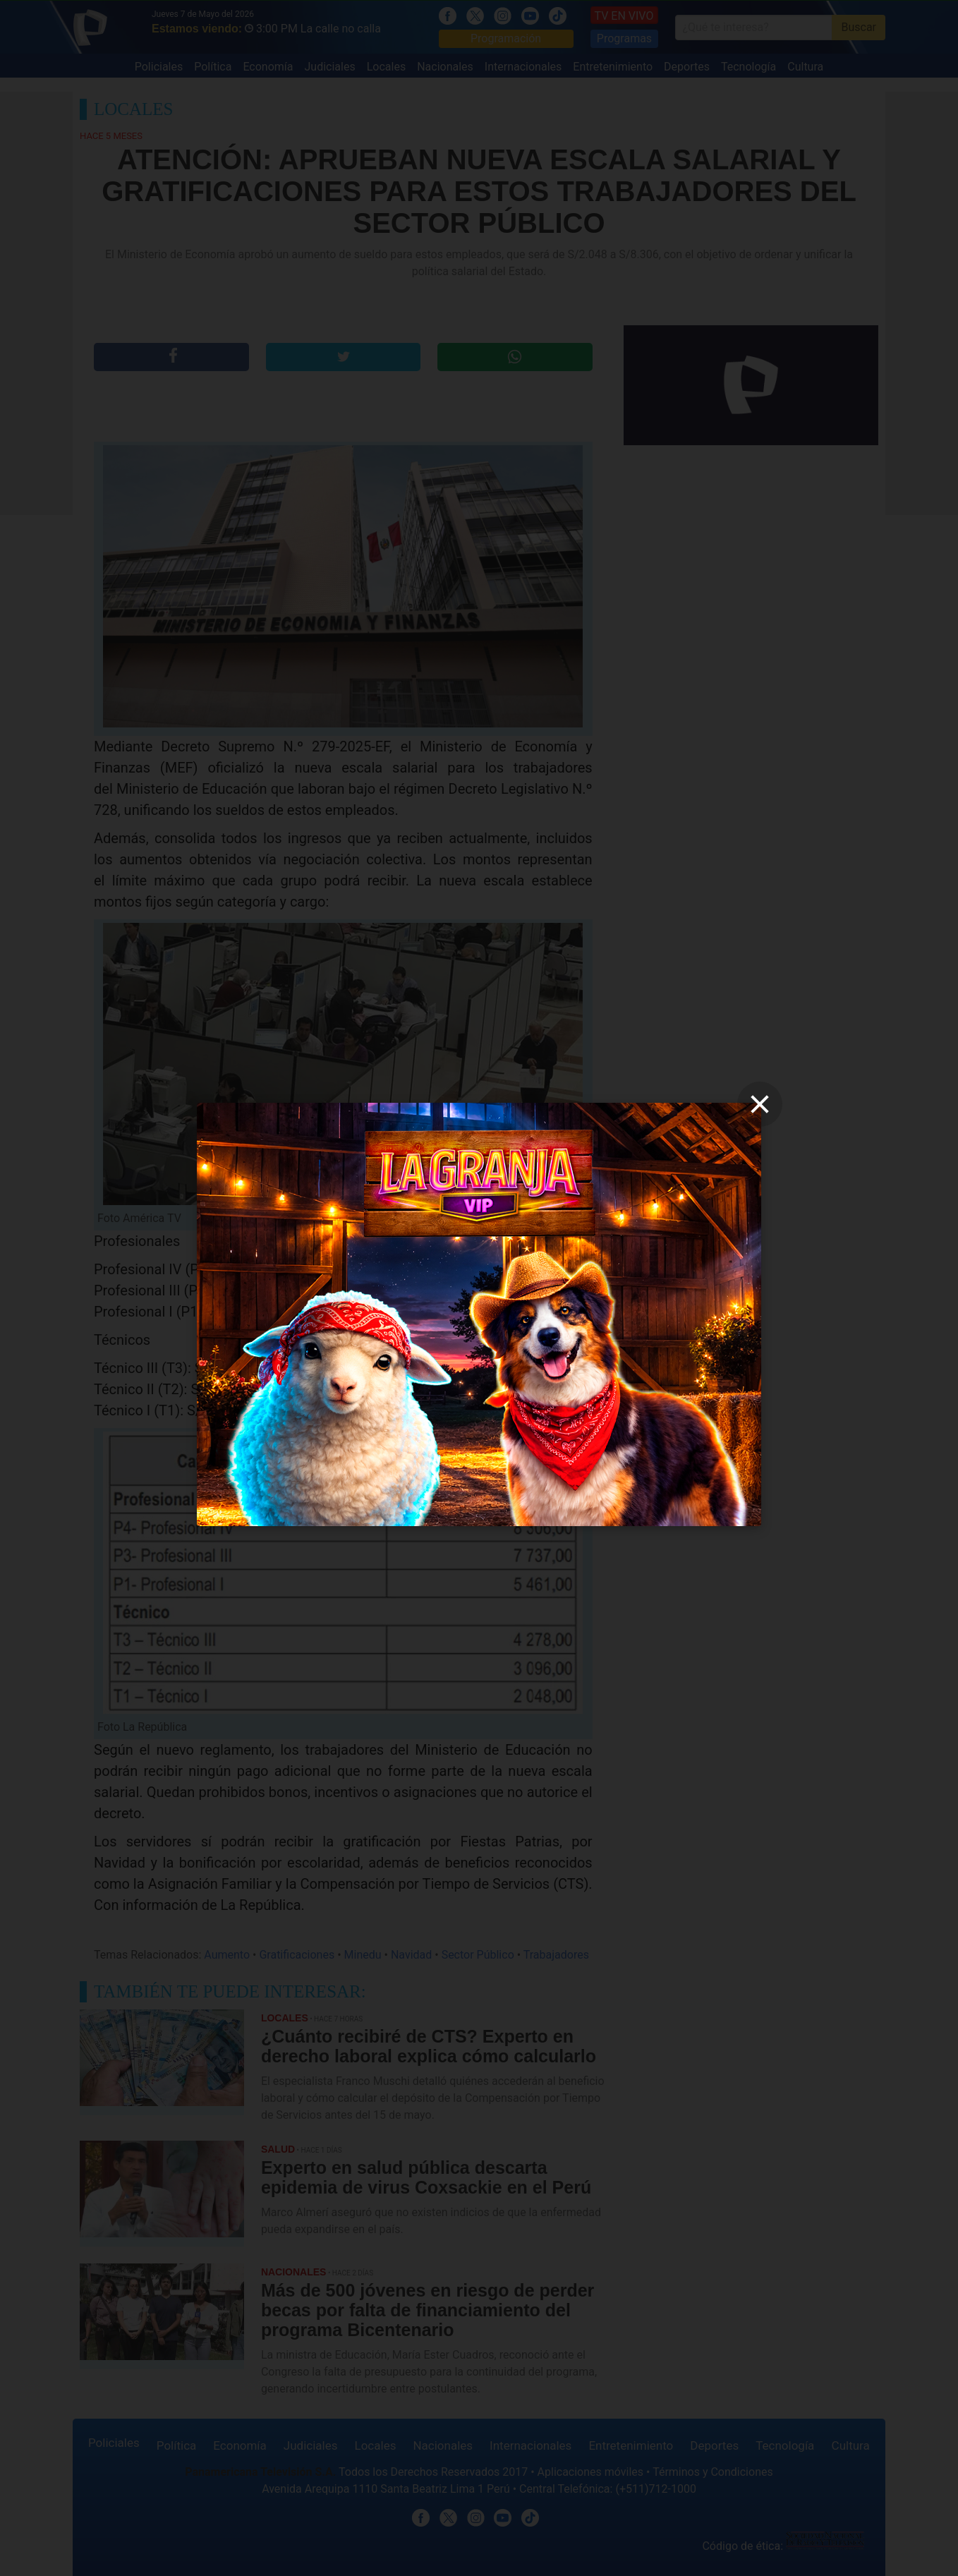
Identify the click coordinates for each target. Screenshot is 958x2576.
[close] (759, 1104)
